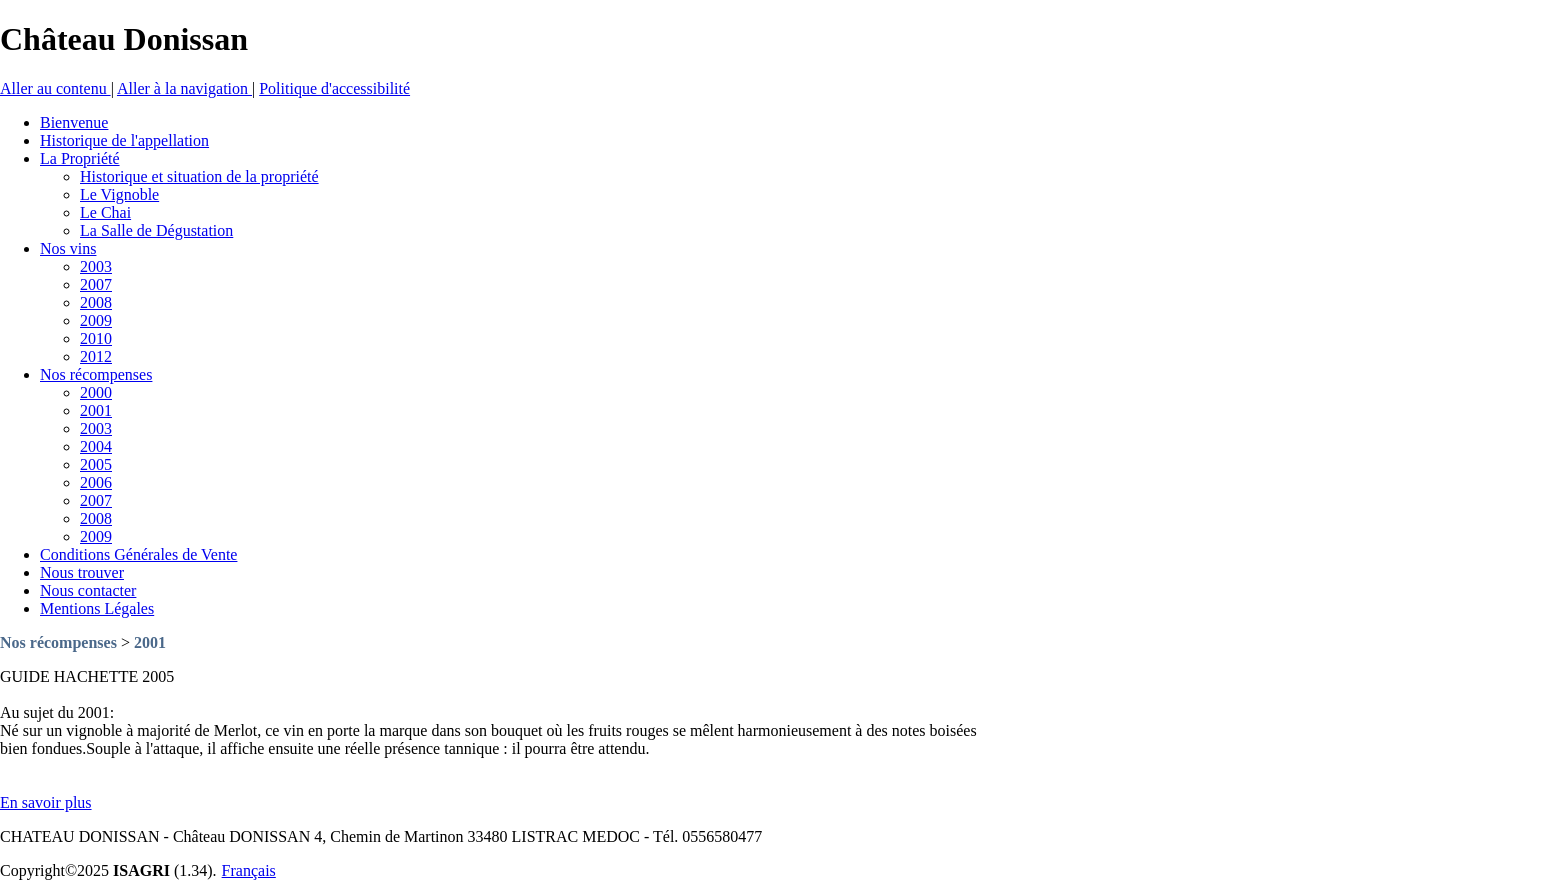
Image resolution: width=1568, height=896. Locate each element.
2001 (150, 642)
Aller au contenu (55, 88)
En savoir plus (46, 802)
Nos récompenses (58, 642)
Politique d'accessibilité (334, 88)
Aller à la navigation (184, 88)
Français (249, 870)
